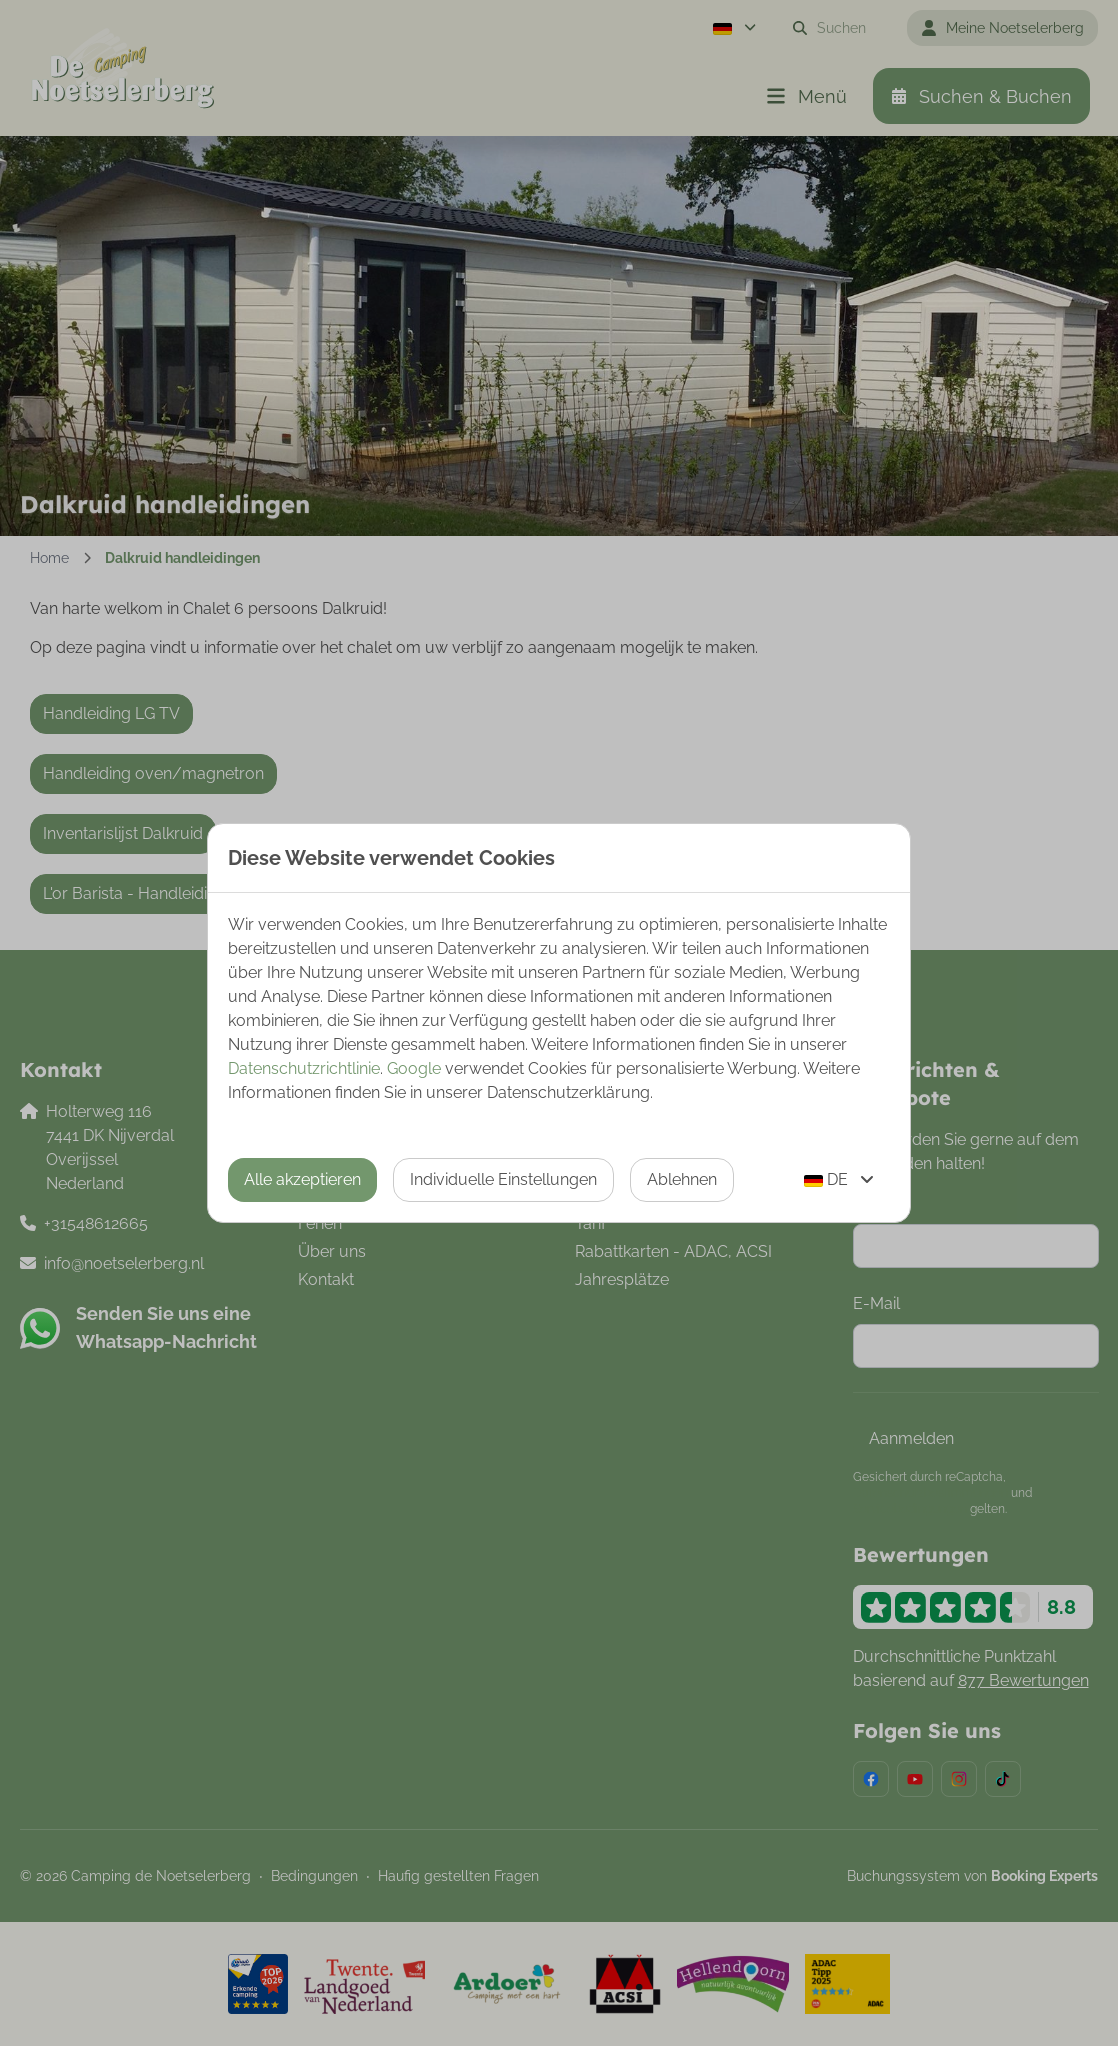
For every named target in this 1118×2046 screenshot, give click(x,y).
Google (414, 1068)
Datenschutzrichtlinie (304, 1068)
